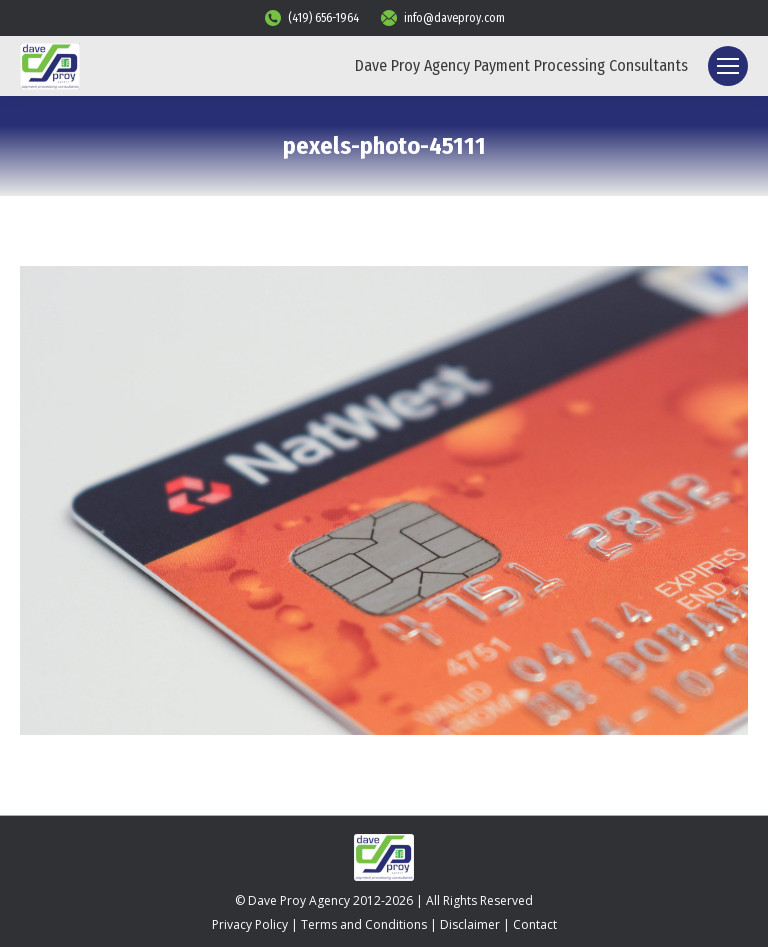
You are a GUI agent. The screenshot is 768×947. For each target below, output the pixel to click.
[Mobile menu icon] (728, 66)
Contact (535, 924)
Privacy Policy (250, 924)
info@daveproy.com (442, 18)
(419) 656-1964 (311, 18)
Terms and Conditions (364, 924)
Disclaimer (470, 924)
